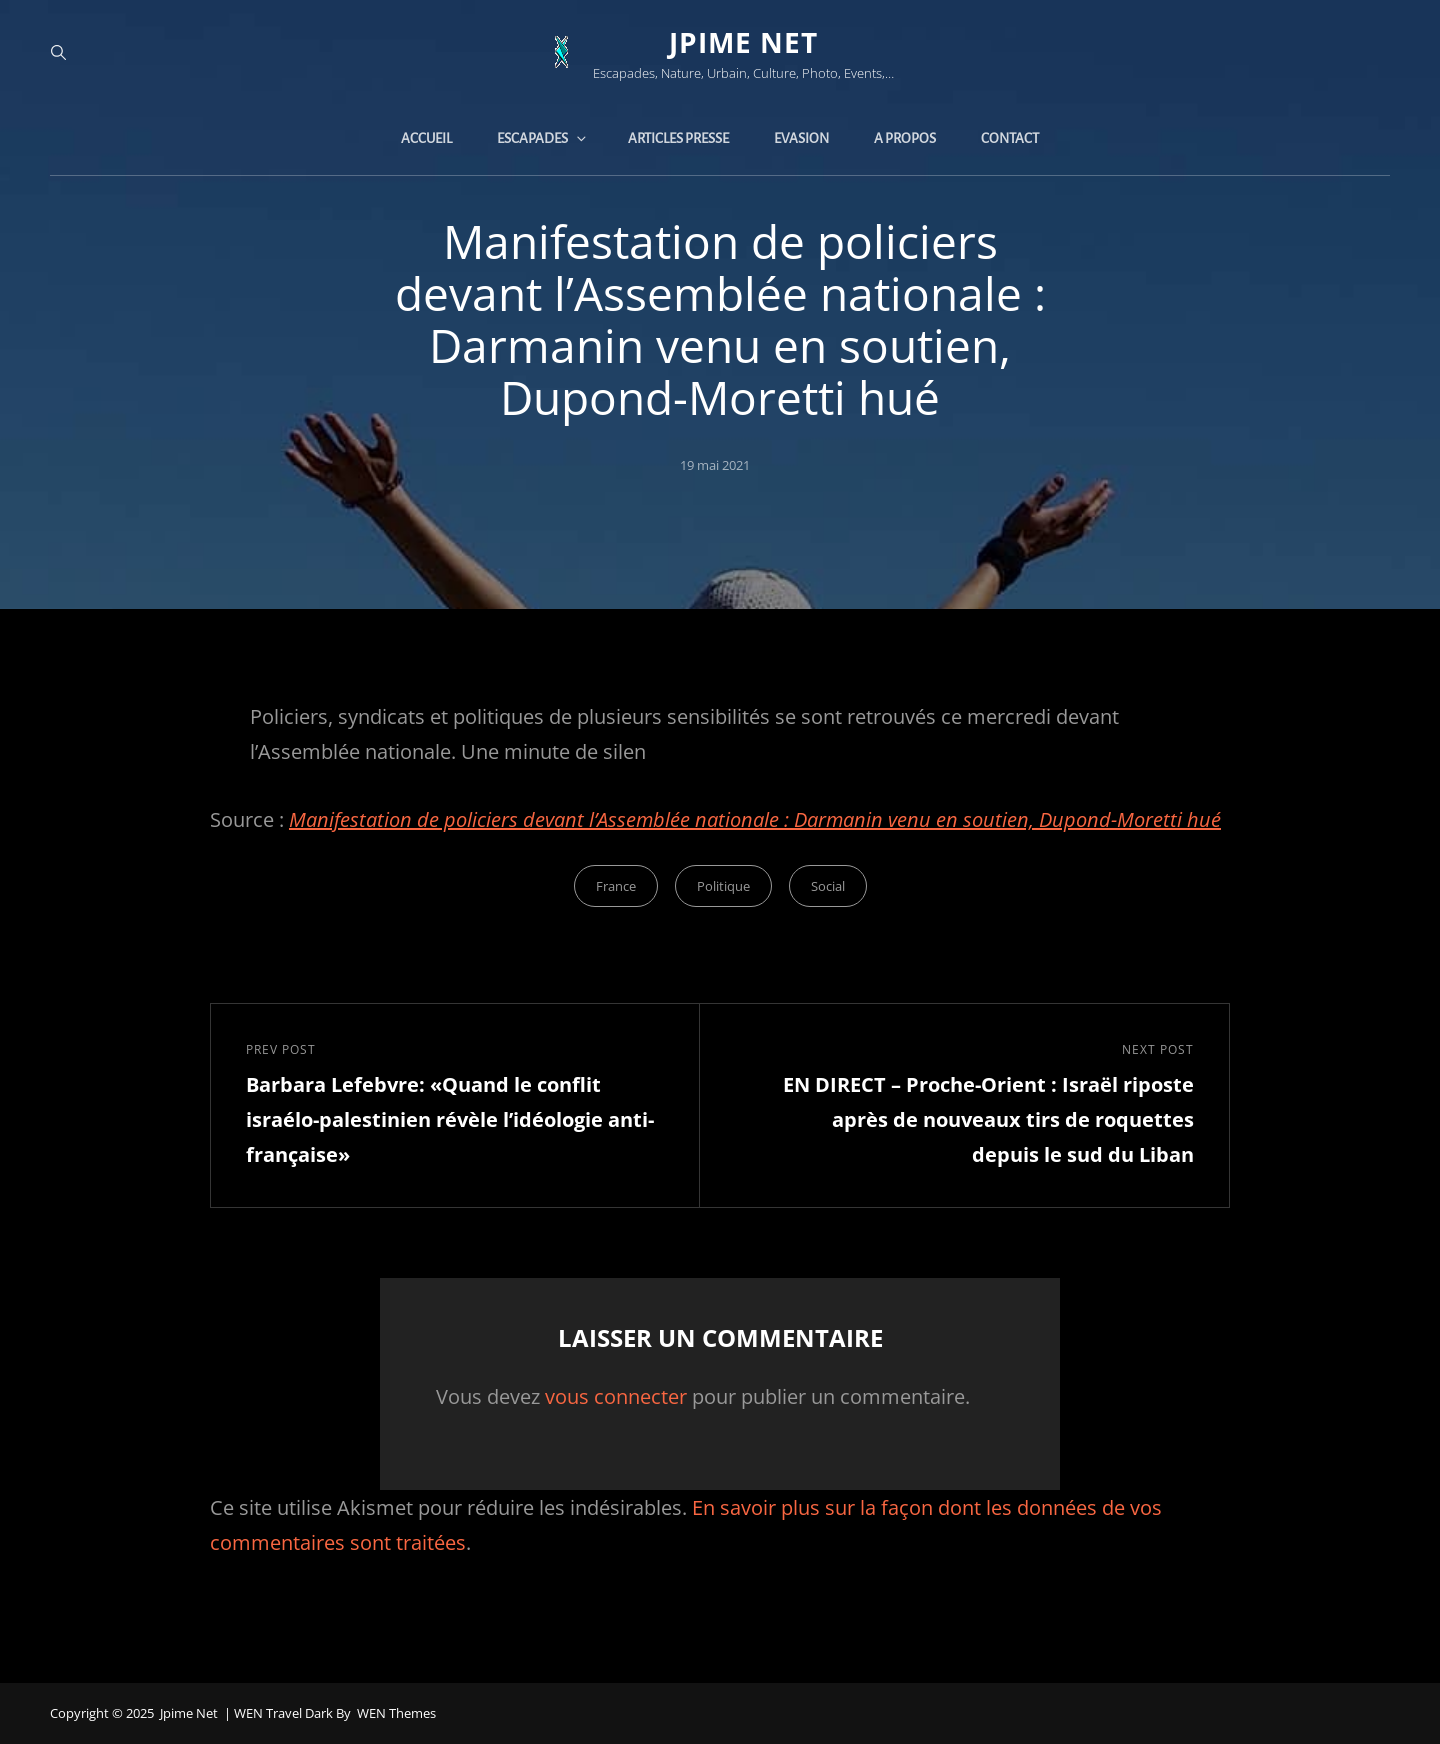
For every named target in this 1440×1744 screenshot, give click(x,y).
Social (828, 886)
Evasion (801, 138)
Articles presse (678, 138)
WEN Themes (396, 1713)
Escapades (543, 138)
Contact (1010, 138)
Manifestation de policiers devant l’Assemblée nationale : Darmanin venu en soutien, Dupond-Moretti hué (755, 819)
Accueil (426, 138)
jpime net (743, 42)
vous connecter (616, 1396)
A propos (905, 138)
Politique (723, 886)
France (616, 886)
